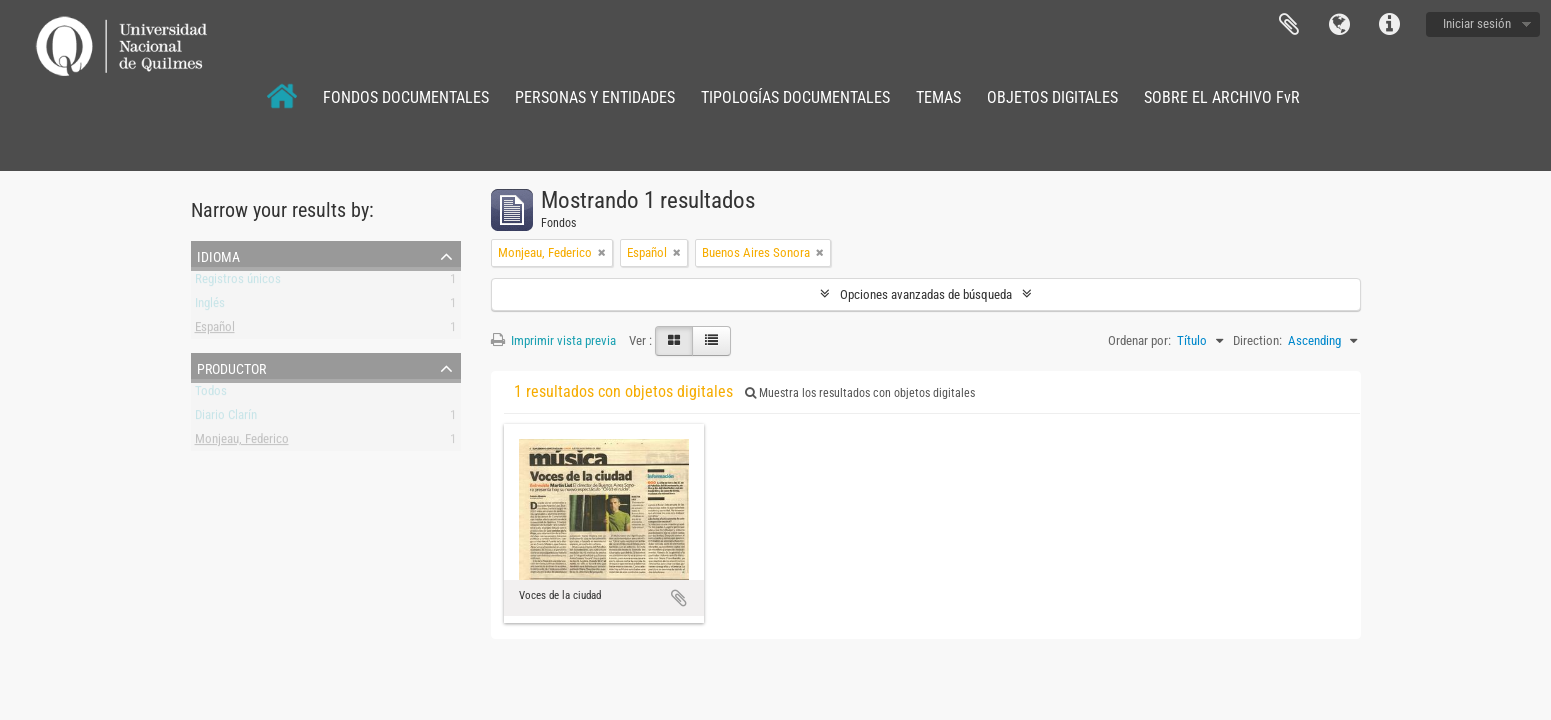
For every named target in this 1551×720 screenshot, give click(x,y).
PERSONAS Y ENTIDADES (595, 97)
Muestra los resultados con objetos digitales (860, 393)
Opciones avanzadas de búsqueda (926, 294)
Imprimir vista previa (553, 340)
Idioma (1339, 25)
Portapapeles (1289, 25)
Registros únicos (238, 282)
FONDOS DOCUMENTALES (406, 97)
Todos (211, 394)
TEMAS (938, 97)
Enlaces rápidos (1389, 25)
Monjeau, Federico (242, 442)
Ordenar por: (1139, 340)
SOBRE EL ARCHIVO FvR (1222, 97)
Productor (231, 367)
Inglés (210, 306)
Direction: (1257, 340)
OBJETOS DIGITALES (1052, 97)
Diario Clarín (226, 418)
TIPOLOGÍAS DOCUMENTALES (795, 97)
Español (215, 330)
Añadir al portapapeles (679, 598)
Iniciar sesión (1477, 23)
